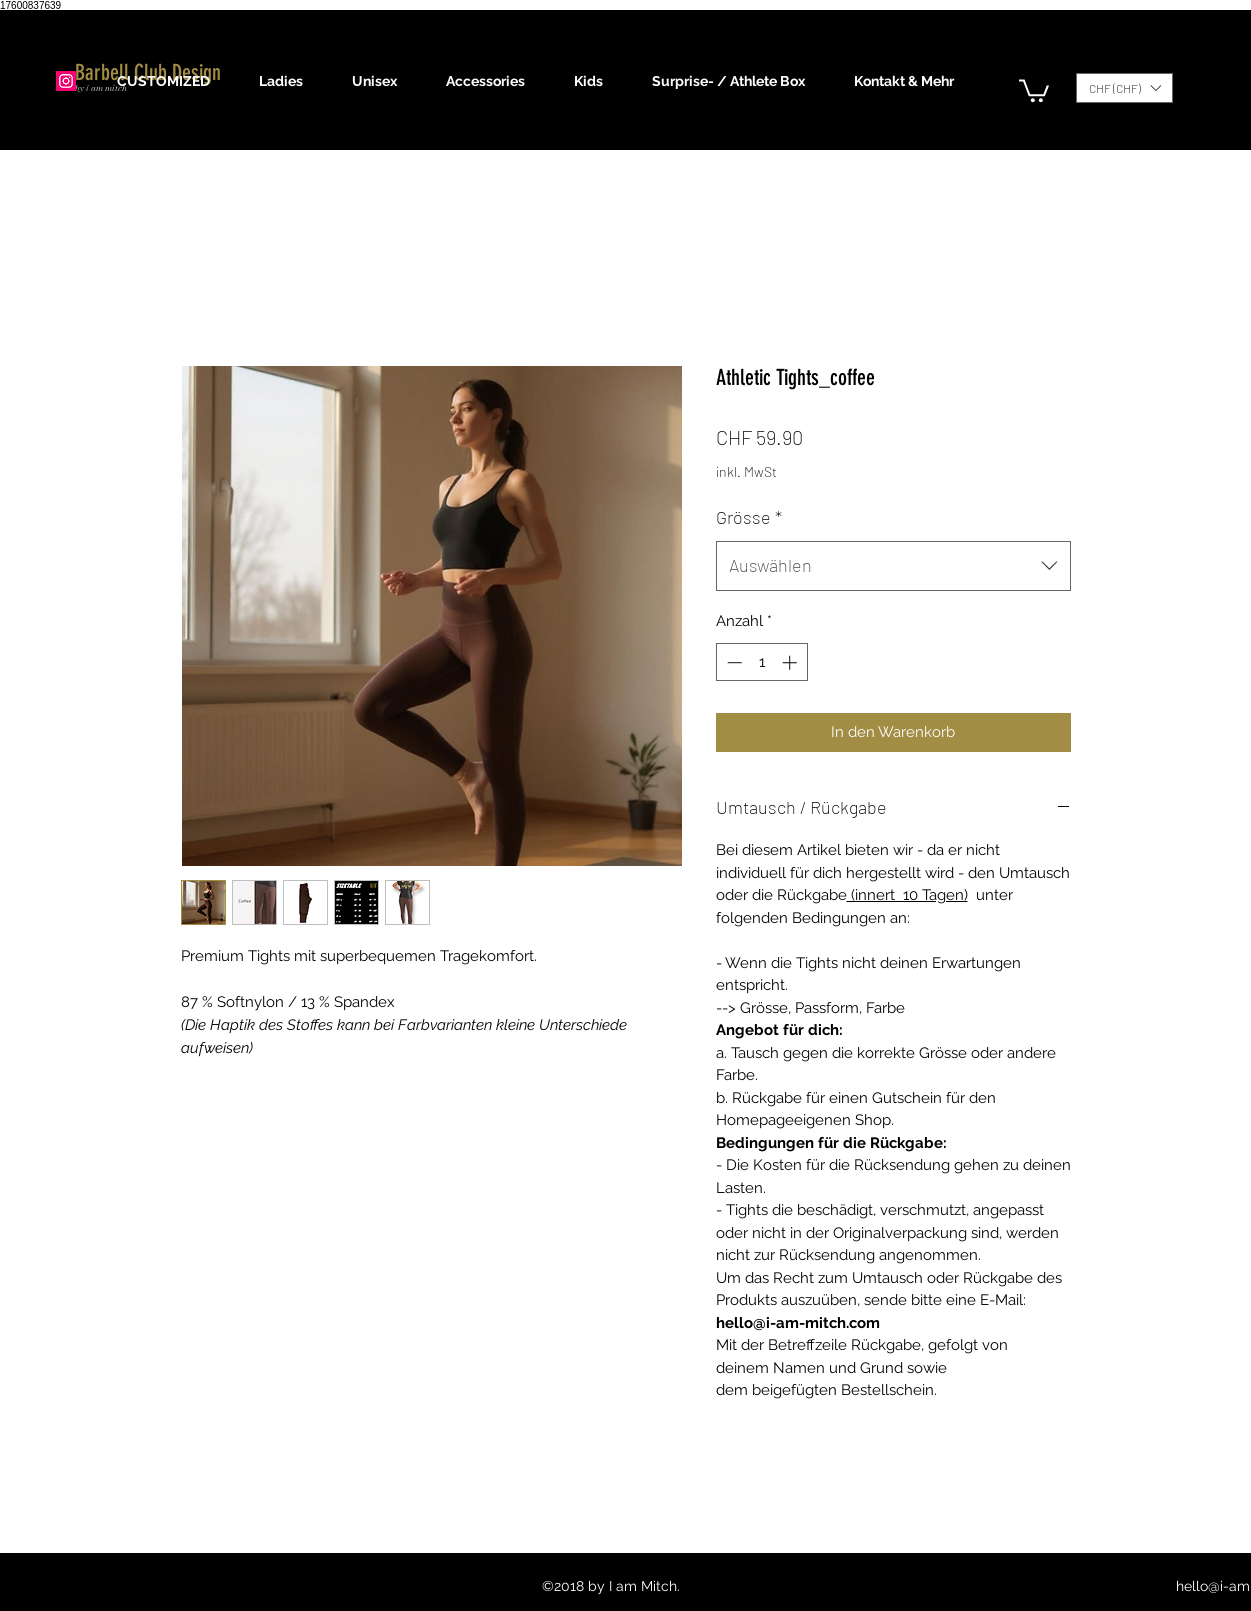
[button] (290, 81)
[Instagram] (66, 81)
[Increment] (791, 662)
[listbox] (1124, 88)
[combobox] (893, 566)
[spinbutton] (761, 662)
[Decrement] (732, 662)
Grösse (749, 517)
